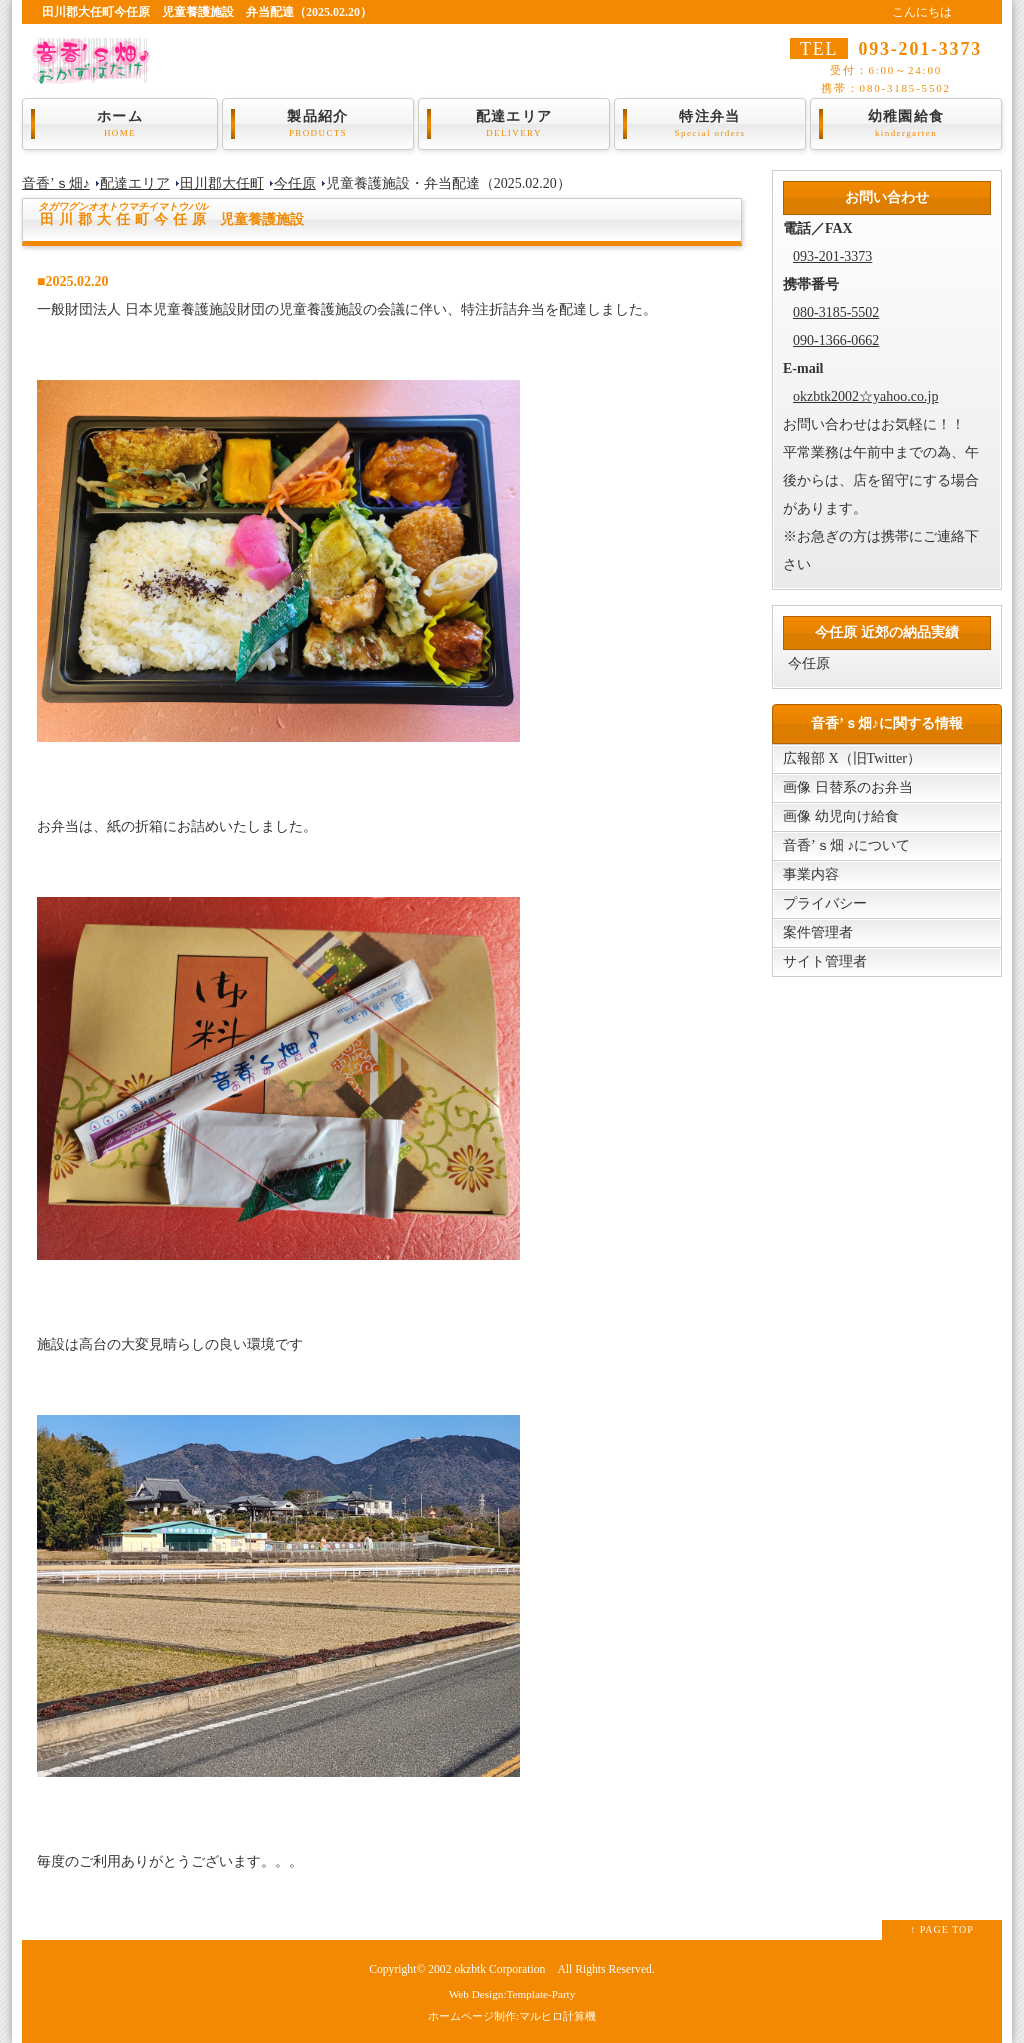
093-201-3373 (832, 256)
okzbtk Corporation (499, 1969)
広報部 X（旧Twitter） (852, 758)
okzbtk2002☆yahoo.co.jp (865, 396)
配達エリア (514, 124)
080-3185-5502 (836, 312)
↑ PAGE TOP (942, 1929)
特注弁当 (710, 124)
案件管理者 (818, 932)
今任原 (295, 183)
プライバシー (825, 903)
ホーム (120, 124)
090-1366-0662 (836, 340)
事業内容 (811, 874)
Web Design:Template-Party (512, 1994)
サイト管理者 (825, 961)
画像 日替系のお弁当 (848, 787)
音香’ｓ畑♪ (56, 183)
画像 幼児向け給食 (841, 816)
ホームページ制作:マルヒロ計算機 (512, 2016)
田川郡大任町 (222, 183)
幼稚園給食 (906, 124)
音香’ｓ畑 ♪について (846, 845)
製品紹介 (318, 124)
